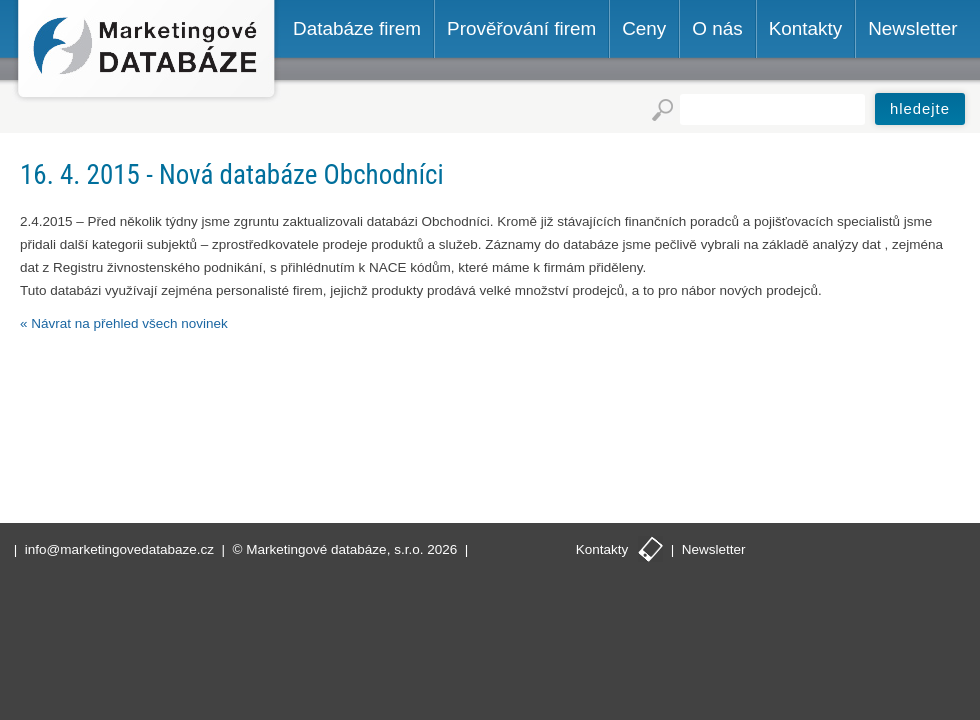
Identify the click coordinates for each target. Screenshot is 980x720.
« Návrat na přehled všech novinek (124, 323)
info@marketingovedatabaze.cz (119, 549)
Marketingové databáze (146, 51)
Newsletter (714, 549)
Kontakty (602, 549)
